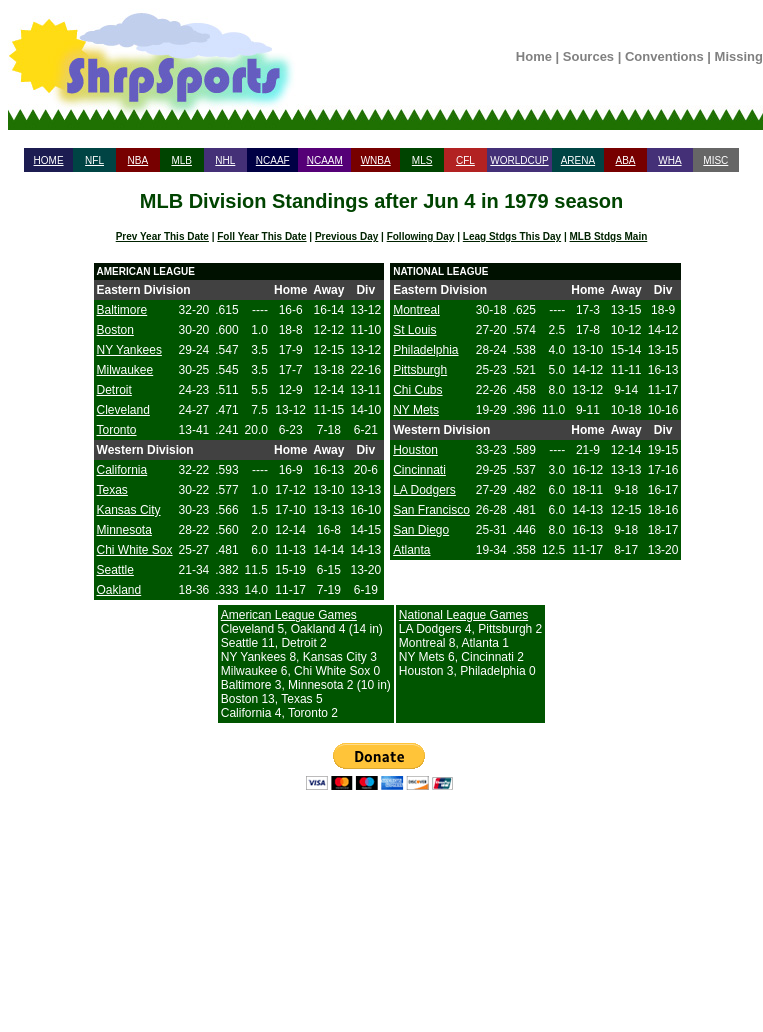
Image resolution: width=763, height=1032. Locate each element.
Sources (588, 56)
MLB (181, 160)
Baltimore (122, 310)
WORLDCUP (519, 160)
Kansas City (129, 510)
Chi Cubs (417, 390)
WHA (669, 160)
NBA (138, 160)
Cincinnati (419, 470)
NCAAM (325, 160)
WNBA (376, 160)
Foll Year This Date (261, 236)
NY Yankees (129, 350)
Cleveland (123, 410)
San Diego (421, 530)
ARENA (578, 160)
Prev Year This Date (162, 236)
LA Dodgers (424, 490)
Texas (112, 490)
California (122, 470)
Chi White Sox (135, 550)
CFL (465, 160)
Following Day (421, 236)
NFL (94, 160)
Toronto (117, 430)
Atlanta (411, 550)
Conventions (664, 56)
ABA (625, 160)
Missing (739, 56)
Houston (415, 450)
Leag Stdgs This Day (512, 236)
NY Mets (416, 410)
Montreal (416, 310)
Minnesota (124, 530)
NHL (225, 160)
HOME (49, 160)
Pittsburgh (420, 370)
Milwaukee (125, 370)
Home (534, 56)
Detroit (114, 390)
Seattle (115, 570)
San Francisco (431, 510)
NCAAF (273, 160)
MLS (422, 160)
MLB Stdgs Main (609, 236)
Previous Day (346, 236)
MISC (715, 160)
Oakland (119, 590)
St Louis (414, 330)
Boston (115, 330)
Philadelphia (425, 350)
